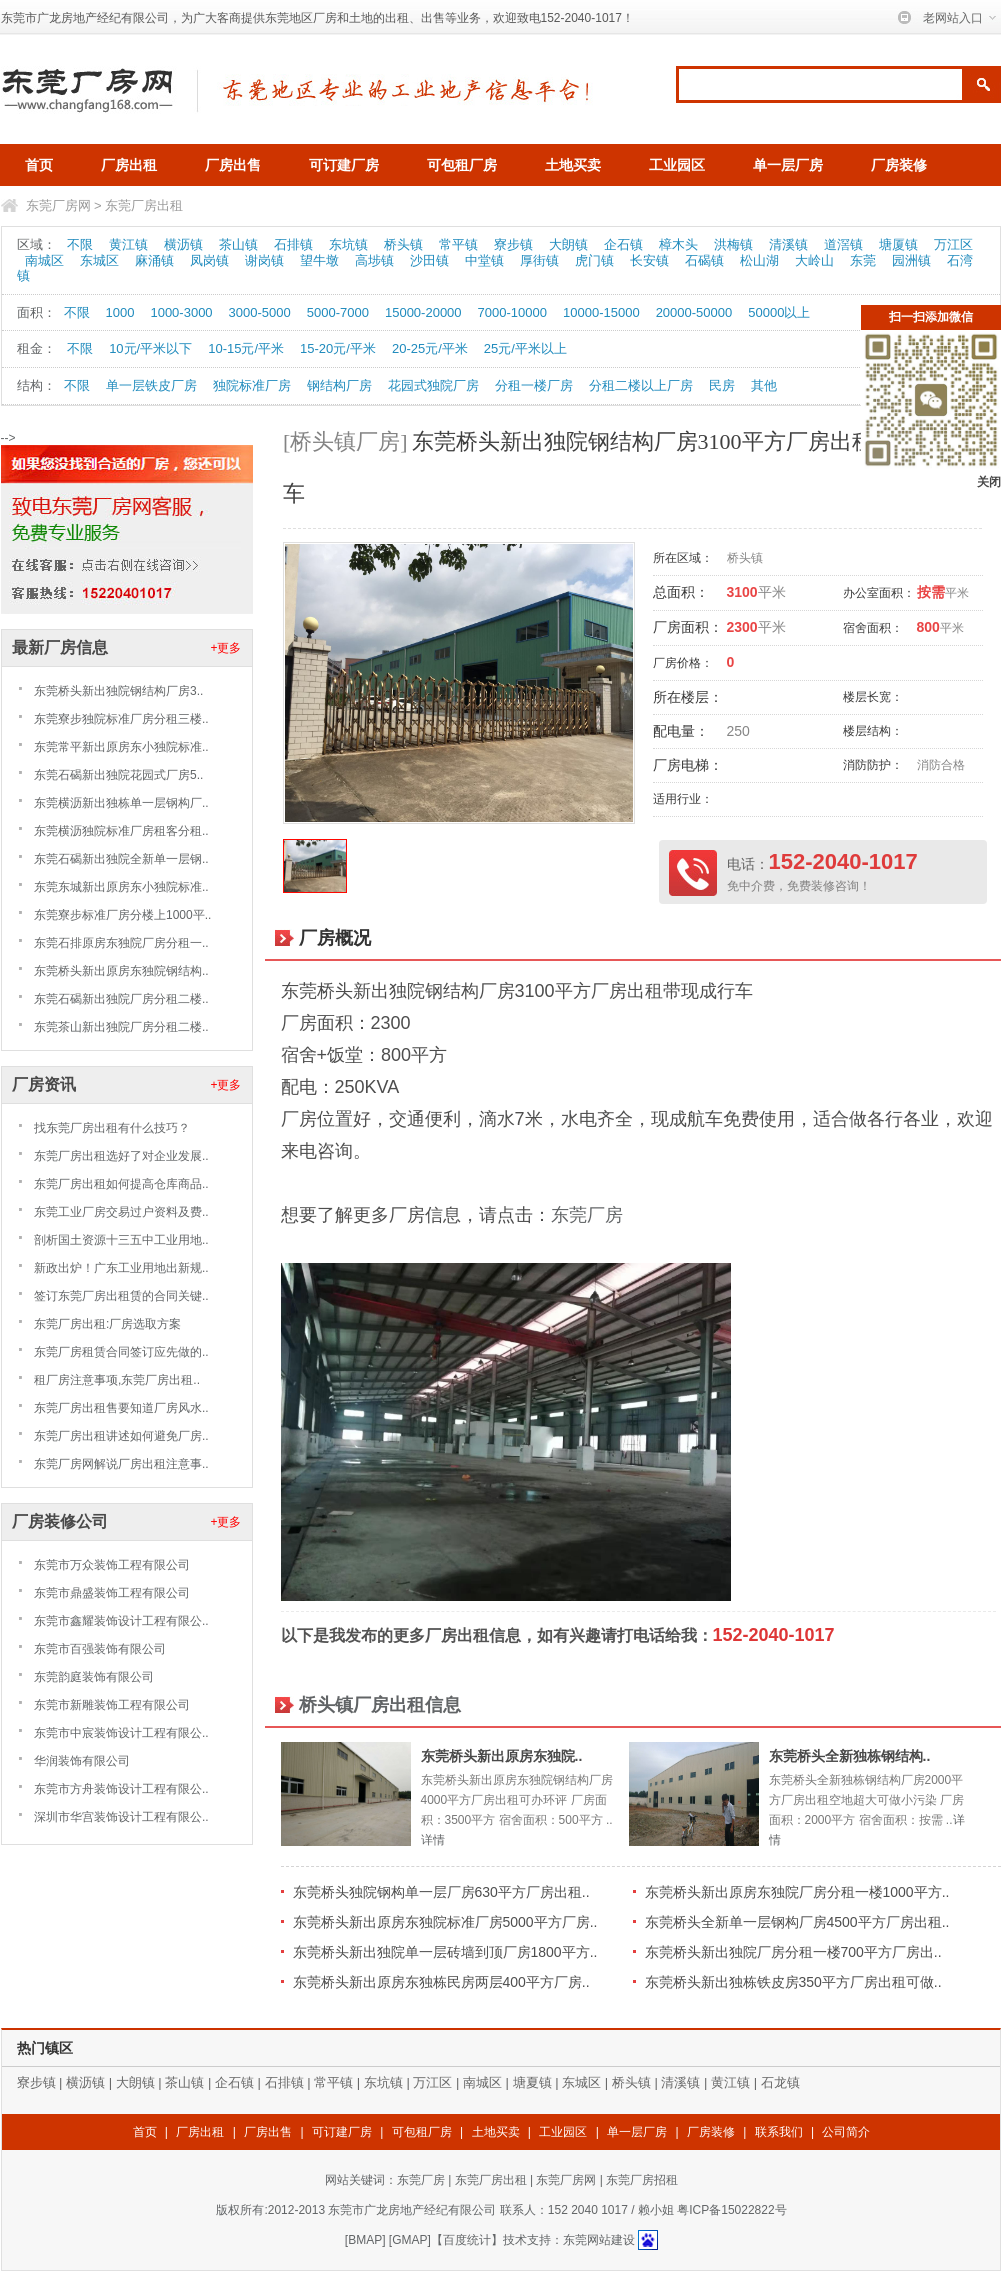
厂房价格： (683, 663)
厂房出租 (129, 165)
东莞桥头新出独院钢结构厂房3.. (118, 691)
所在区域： (683, 558)
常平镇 (458, 244)
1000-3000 (181, 312)
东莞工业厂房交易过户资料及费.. (121, 1212)
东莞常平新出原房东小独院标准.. (121, 747)
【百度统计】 (467, 2240)
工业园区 (677, 165)
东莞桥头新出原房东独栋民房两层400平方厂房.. (441, 1982)
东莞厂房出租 (144, 205)
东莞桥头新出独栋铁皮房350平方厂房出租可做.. (793, 1982)
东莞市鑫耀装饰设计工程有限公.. (121, 1621)
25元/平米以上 (525, 348)
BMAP (365, 2240)
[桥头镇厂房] (345, 441)
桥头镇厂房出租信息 (380, 1705)
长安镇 (649, 260)
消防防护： (873, 765)
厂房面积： (688, 627)
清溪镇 (788, 244)
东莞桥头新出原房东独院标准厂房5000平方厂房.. (445, 1922)
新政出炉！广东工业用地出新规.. (121, 1268)
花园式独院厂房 (433, 385)
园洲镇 (911, 260)
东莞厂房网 (58, 205)
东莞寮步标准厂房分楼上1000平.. (122, 915)
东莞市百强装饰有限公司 (100, 1649)
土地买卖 (573, 165)
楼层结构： (873, 731)
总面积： (681, 592)
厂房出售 (233, 165)
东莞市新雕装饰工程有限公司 (112, 1705)
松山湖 (759, 260)
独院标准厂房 (252, 385)
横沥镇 (183, 244)
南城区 (44, 260)
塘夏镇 (532, 2082)
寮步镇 (513, 244)
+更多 (225, 648)
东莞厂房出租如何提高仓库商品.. (121, 1184)
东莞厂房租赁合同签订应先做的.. (121, 1352)
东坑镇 (348, 244)
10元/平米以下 (150, 348)
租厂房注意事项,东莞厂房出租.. (117, 1380)
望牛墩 (319, 260)
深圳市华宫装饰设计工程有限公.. (121, 1817)
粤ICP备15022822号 (731, 2210)
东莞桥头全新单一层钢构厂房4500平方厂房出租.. (797, 1922)
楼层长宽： (873, 697)
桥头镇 (403, 244)
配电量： (681, 731)
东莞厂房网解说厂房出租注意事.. (121, 1464)
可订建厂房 (344, 165)
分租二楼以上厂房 (641, 385)
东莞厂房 (587, 1215)
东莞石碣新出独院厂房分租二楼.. (121, 999)
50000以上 (779, 312)
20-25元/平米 (430, 348)
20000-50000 (694, 312)
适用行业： (683, 799)
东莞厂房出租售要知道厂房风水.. (121, 1408)
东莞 (863, 260)
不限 (80, 244)
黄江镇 (128, 244)
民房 (722, 385)
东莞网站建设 (599, 2240)
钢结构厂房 (339, 385)
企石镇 (623, 244)
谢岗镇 (264, 260)
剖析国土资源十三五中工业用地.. (121, 1240)
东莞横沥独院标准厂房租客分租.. (121, 831)
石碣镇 (704, 260)
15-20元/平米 (338, 348)
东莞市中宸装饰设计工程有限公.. (121, 1733)
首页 (39, 165)
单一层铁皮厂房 (151, 385)
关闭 (989, 482)
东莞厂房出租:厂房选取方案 (107, 1324)
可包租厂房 (462, 165)
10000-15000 (601, 312)
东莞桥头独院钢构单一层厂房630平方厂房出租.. (441, 1892)
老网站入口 (953, 18)
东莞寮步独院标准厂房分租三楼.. (121, 719)
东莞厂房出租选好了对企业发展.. (121, 1156)
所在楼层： (688, 697)
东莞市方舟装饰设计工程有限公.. (121, 1789)
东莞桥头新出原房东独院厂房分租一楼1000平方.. (797, 1892)
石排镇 (293, 244)
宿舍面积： (873, 628)
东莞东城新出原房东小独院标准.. (121, 887)
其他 (764, 385)
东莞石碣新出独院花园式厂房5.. (118, 775)
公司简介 (846, 2132)
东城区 (99, 260)
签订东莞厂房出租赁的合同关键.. (121, 1296)
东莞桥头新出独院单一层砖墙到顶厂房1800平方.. (445, 1952)
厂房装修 (899, 165)
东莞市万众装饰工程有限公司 (112, 1565)
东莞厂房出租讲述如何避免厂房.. (121, 1436)
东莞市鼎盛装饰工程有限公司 (112, 1593)
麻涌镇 (154, 260)
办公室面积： (879, 593)
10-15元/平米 (246, 348)
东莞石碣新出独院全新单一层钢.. (121, 859)
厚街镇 (539, 260)
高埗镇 (374, 260)
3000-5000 (260, 312)
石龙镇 (780, 2082)
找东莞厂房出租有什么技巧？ (112, 1128)
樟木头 (678, 244)
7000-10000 (512, 312)
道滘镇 (843, 244)
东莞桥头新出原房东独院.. (502, 1756)
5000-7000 (338, 312)
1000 (120, 312)
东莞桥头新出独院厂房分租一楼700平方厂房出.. (793, 1952)
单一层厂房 (788, 165)
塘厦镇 (898, 244)
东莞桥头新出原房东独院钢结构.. (121, 971)
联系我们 (779, 2132)
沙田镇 (429, 260)
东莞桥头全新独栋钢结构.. (850, 1756)
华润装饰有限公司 (82, 1761)
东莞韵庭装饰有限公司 (94, 1677)
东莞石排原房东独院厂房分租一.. (121, 943)
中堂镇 (484, 260)
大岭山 (814, 260)
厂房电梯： (688, 765)
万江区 (953, 244)
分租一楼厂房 (534, 385)
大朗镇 (568, 244)
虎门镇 (594, 260)
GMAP (409, 2240)
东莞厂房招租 (642, 2180)
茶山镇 (238, 244)
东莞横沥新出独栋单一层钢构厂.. (121, 803)
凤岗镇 (209, 260)
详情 (433, 1840)
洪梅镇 (733, 244)
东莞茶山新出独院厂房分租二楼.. (121, 1027)
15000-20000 (423, 312)
